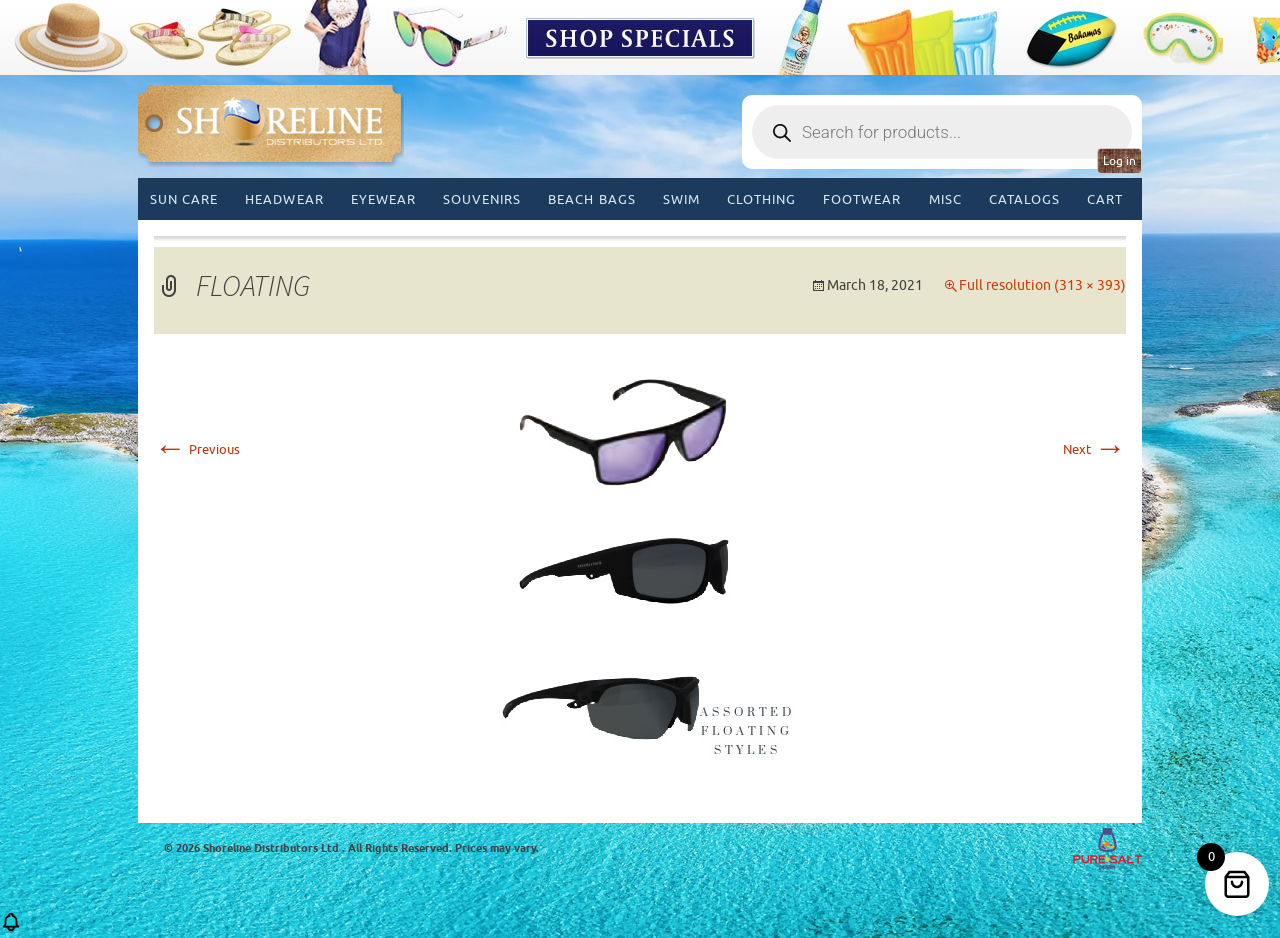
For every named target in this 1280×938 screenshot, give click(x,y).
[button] (11, 928)
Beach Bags (591, 199)
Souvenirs (482, 199)
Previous (197, 449)
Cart (1105, 199)
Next (1094, 449)
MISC (945, 199)
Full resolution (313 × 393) (1042, 285)
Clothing (761, 199)
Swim (681, 199)
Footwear (862, 199)
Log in (1119, 161)
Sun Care (184, 199)
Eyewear (383, 199)
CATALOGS (1024, 199)
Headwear (284, 199)
